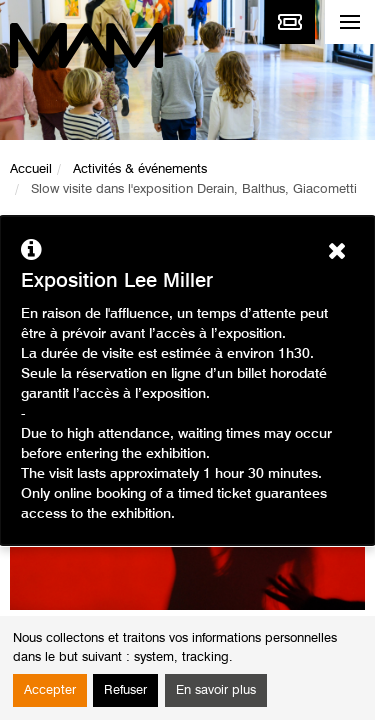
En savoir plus (216, 690)
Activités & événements (140, 169)
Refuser (125, 690)
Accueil (31, 169)
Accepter (50, 690)
